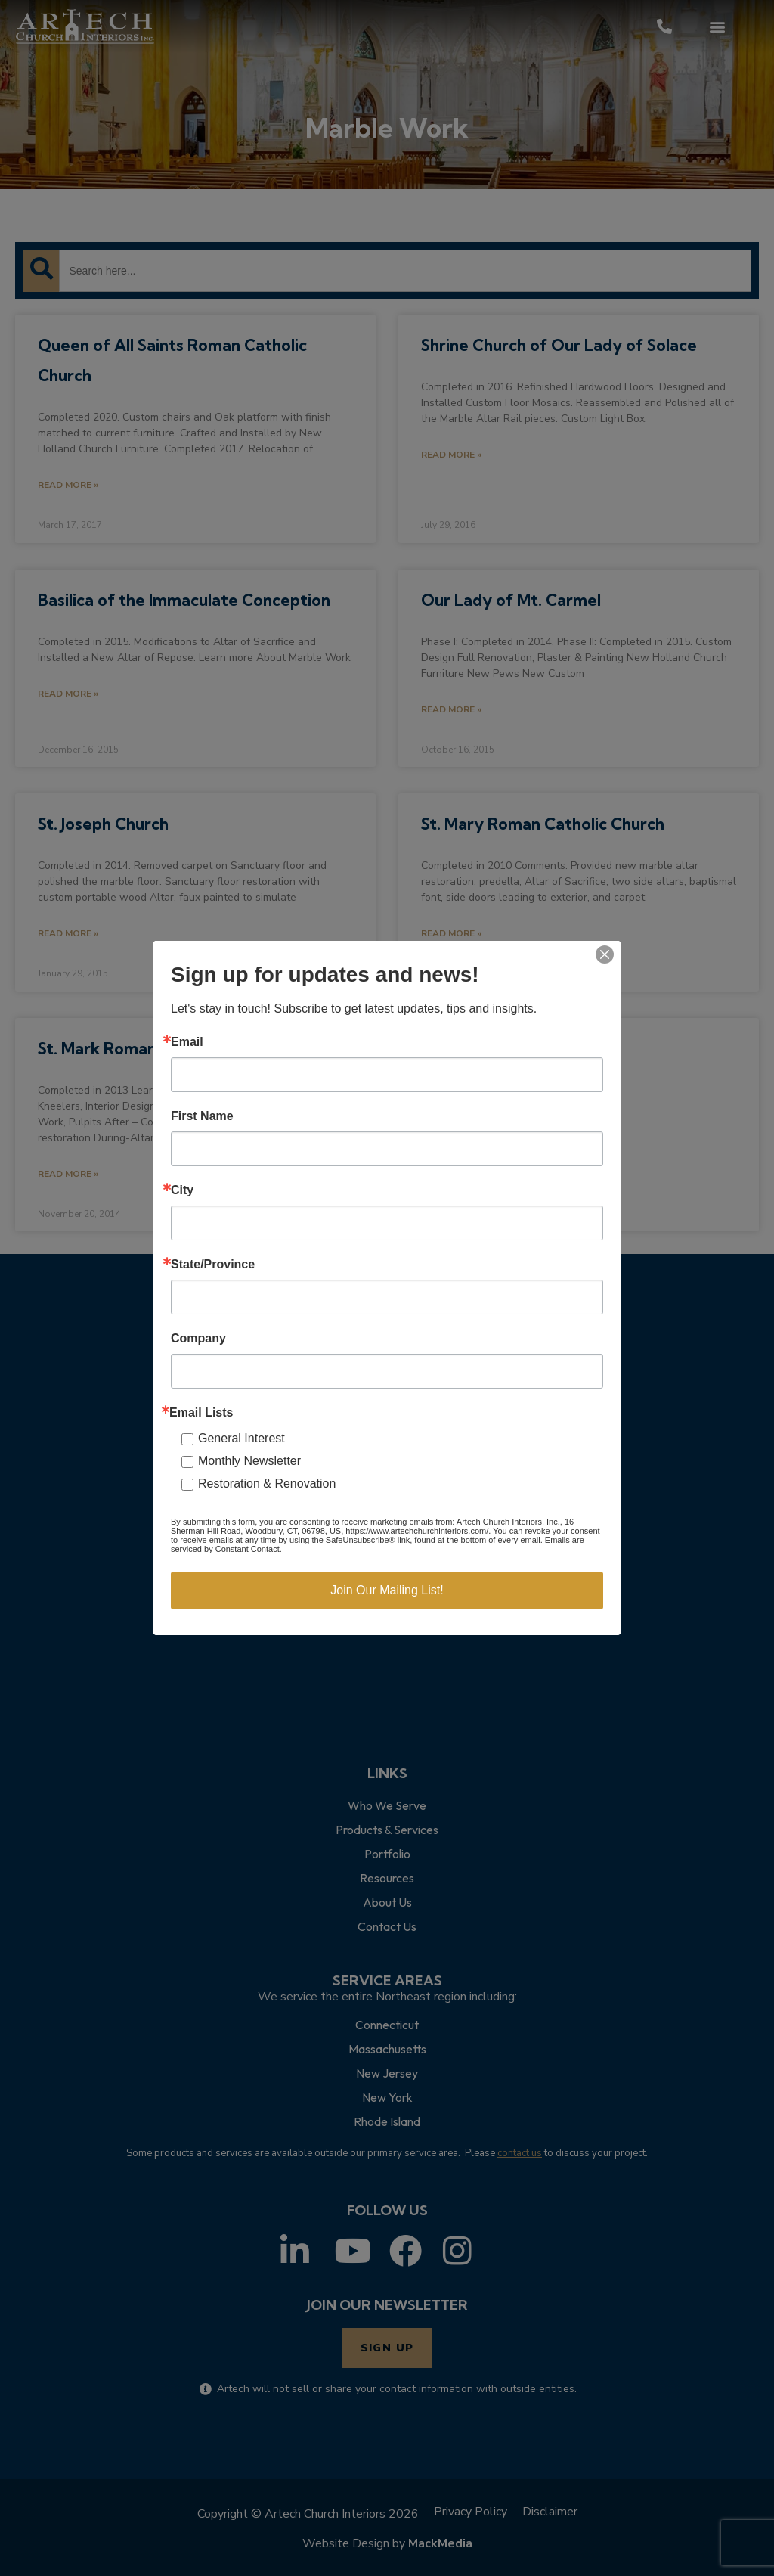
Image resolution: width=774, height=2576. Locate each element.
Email (187, 1042)
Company (198, 1339)
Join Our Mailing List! (386, 1590)
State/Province (213, 1265)
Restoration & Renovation (267, 1483)
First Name (202, 1116)
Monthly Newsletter (249, 1460)
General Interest (241, 1438)
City (182, 1190)
